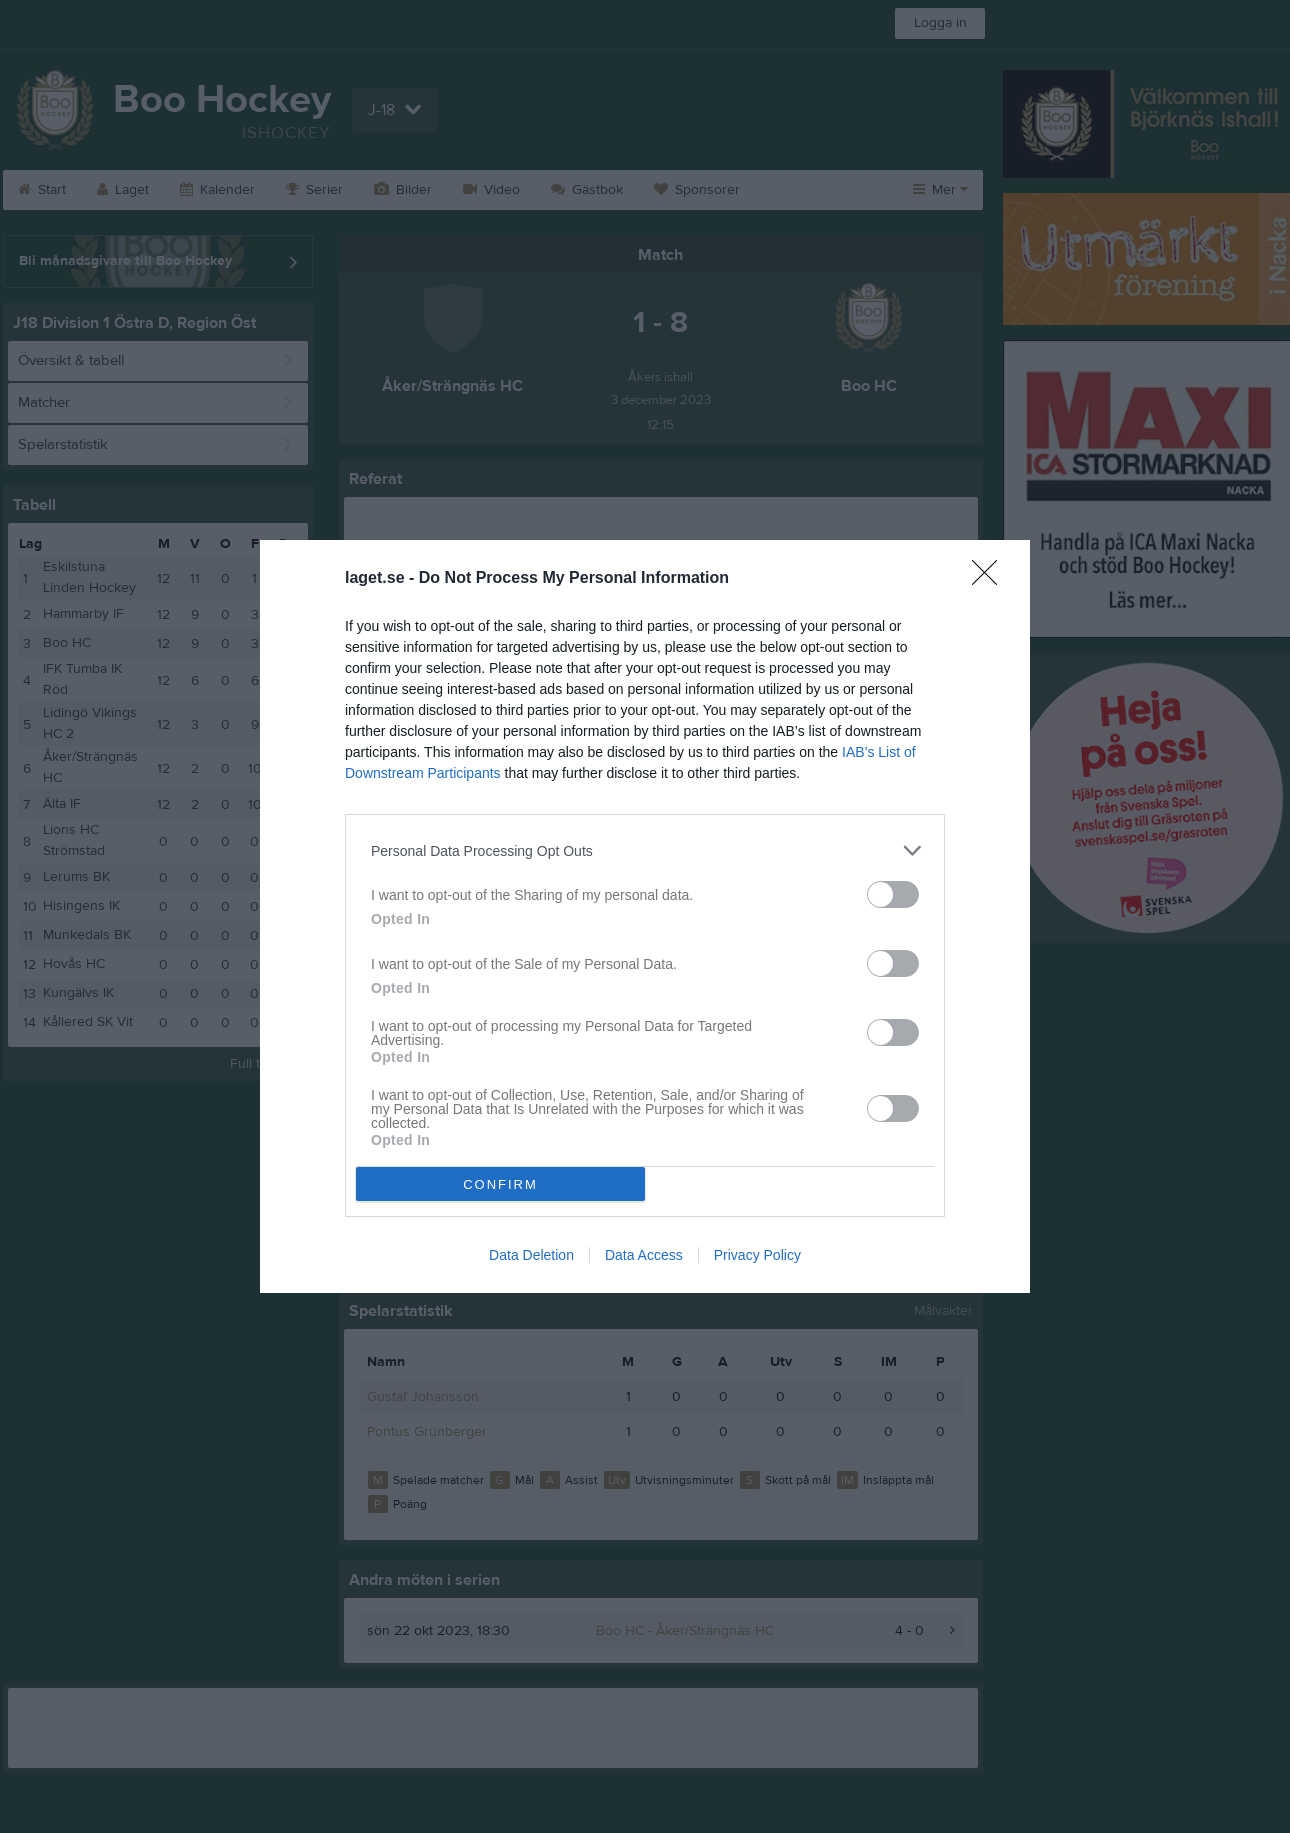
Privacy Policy (757, 1255)
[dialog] (645, 916)
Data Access (644, 1255)
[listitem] (645, 850)
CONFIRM (500, 1184)
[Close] (991, 579)
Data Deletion (531, 1255)
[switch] (893, 894)
